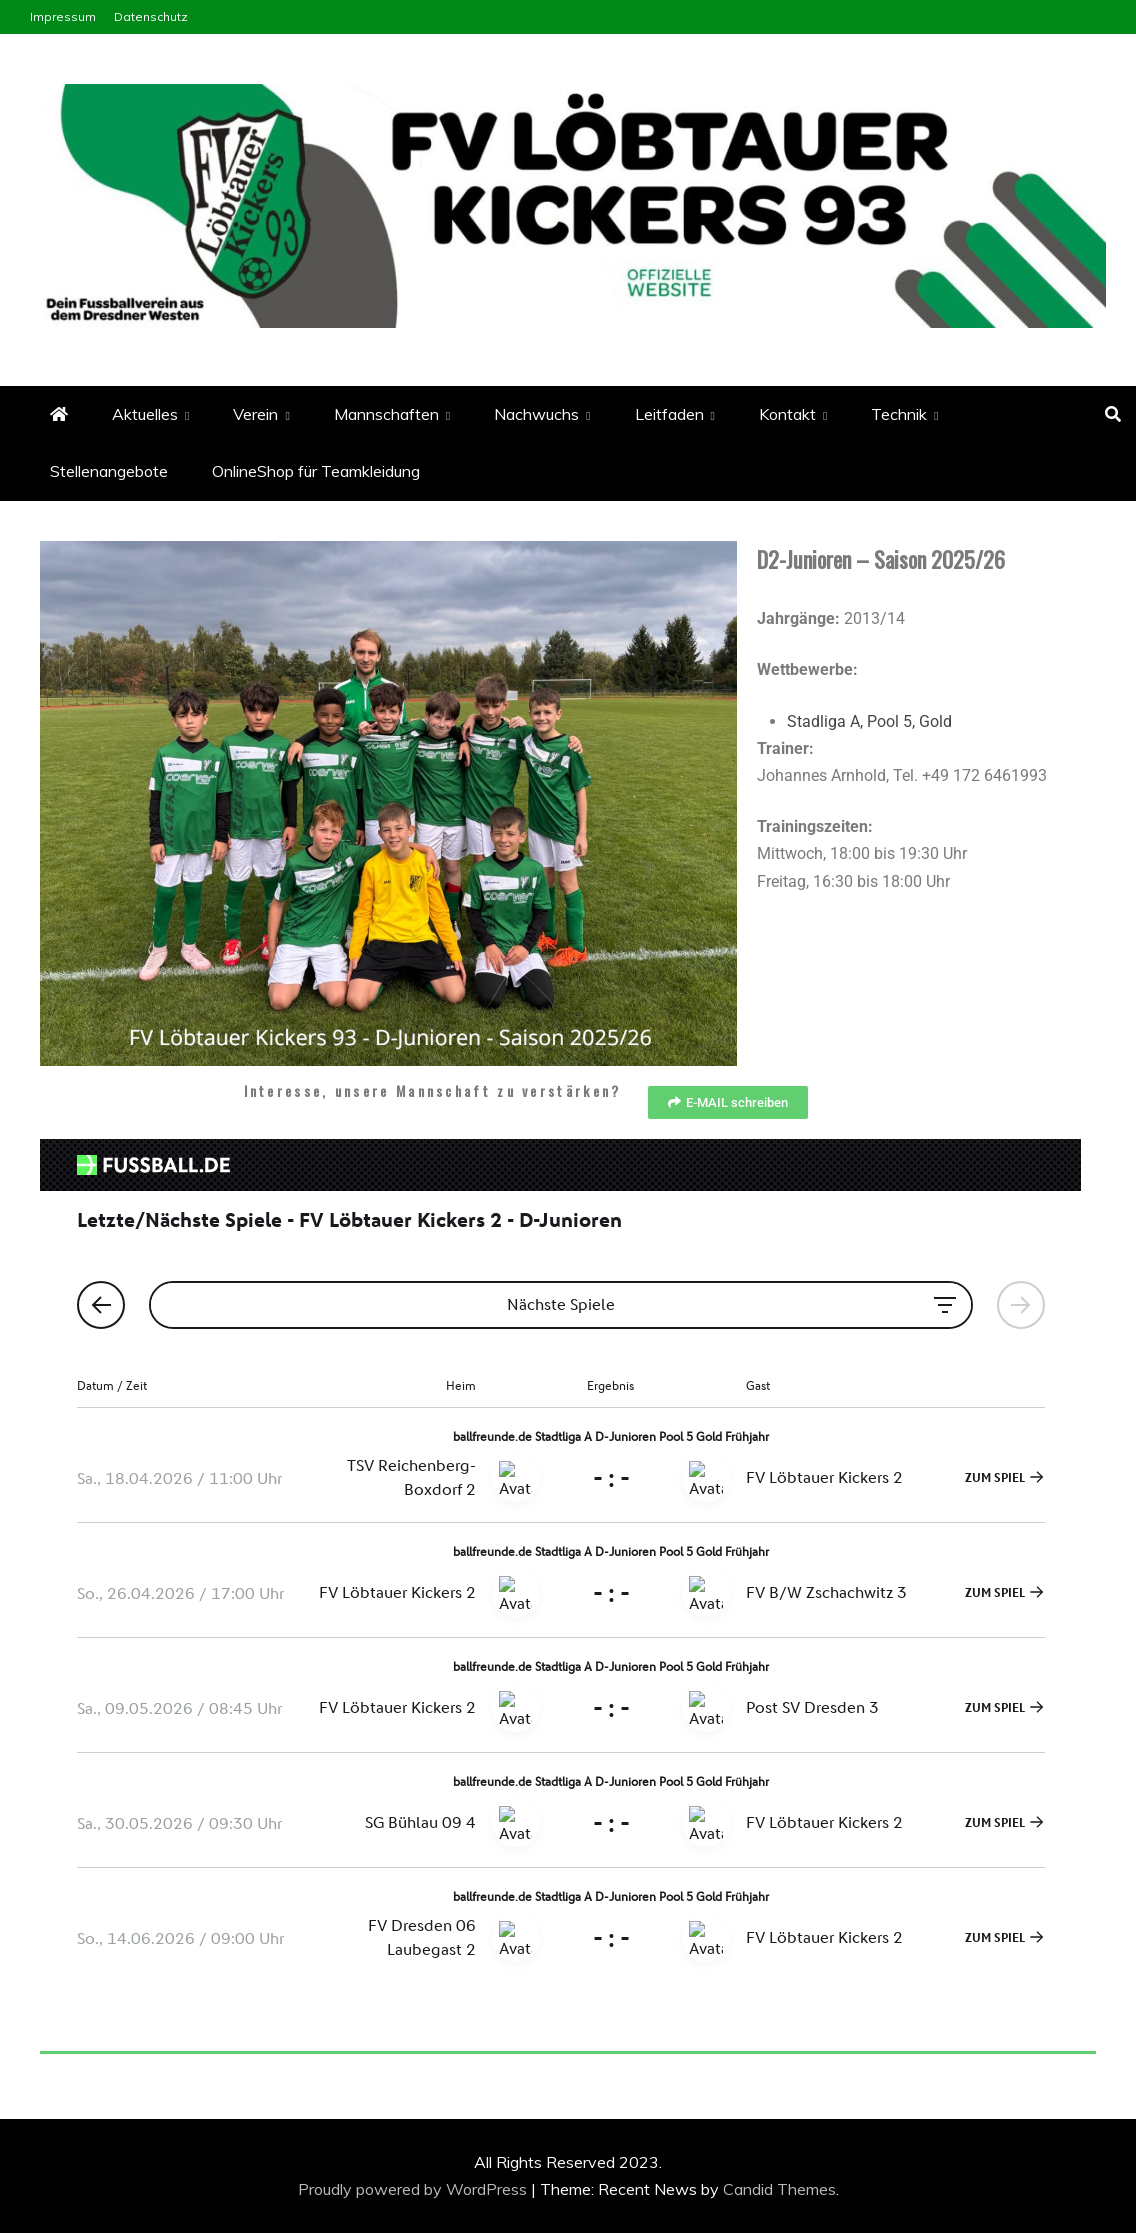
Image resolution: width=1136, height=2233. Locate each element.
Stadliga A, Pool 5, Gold (869, 721)
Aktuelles (145, 414)
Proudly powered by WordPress (414, 2189)
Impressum (63, 16)
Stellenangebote (109, 471)
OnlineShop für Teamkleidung (316, 471)
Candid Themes (779, 2189)
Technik (899, 414)
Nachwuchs (536, 414)
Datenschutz (151, 16)
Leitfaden (669, 414)
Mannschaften (386, 414)
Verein (255, 414)
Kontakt (787, 414)
